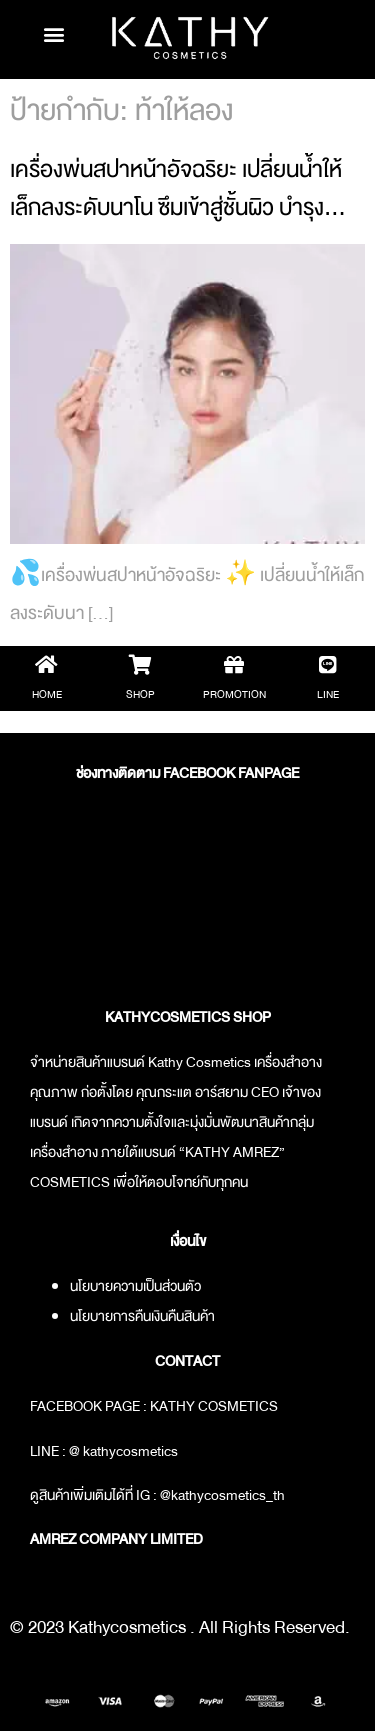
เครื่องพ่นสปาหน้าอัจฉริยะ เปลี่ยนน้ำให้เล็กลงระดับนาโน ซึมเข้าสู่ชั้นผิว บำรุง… (178, 188)
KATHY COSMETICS (214, 1406)
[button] (54, 34)
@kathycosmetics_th (222, 1495)
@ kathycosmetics (123, 1451)
